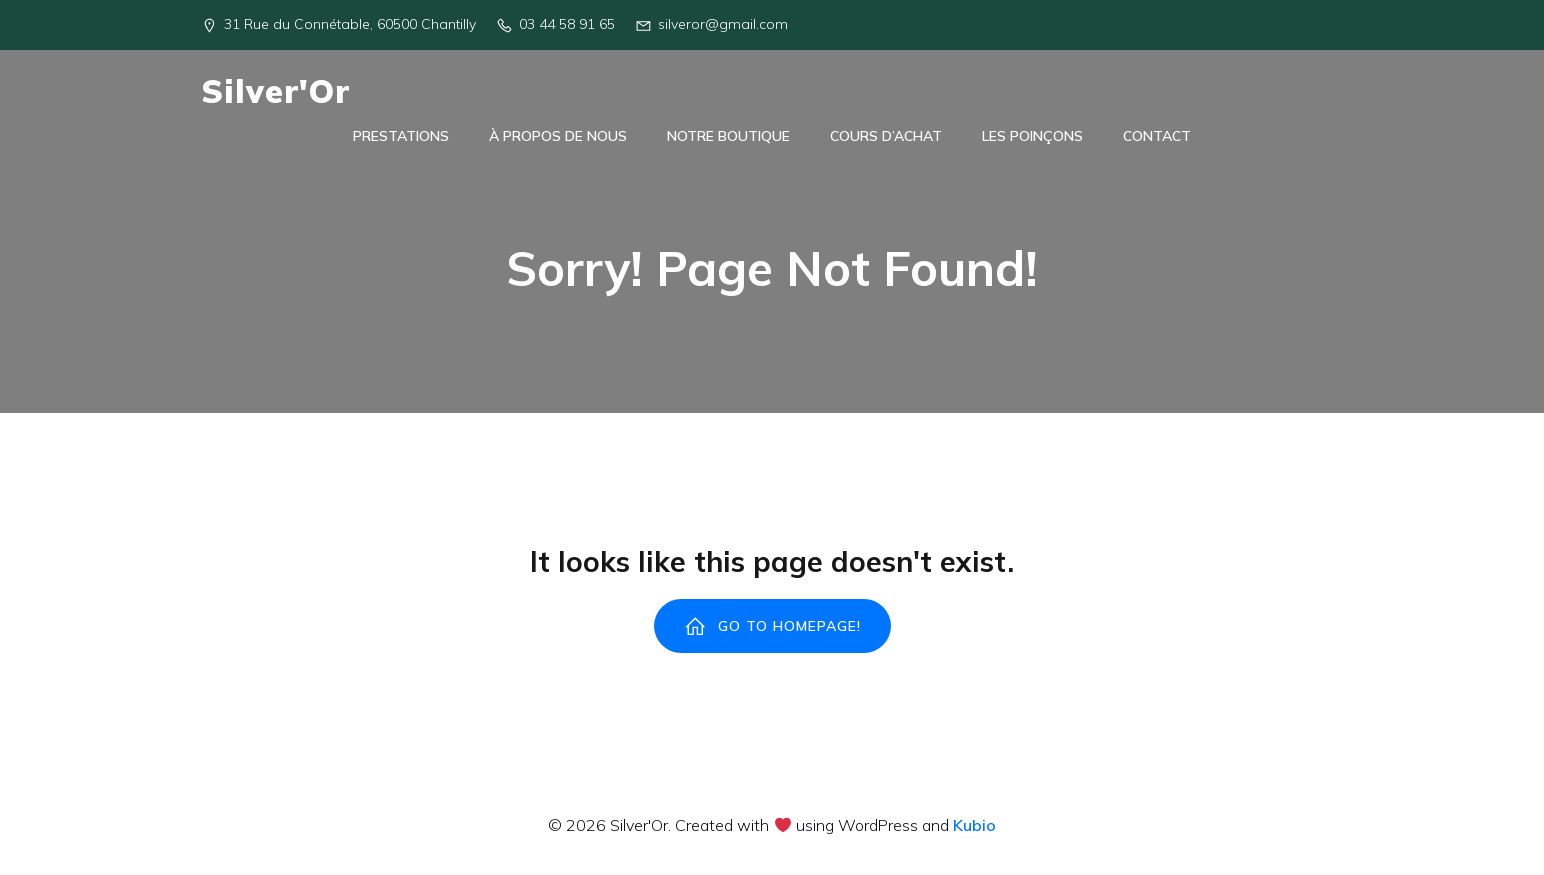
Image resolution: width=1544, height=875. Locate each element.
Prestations (401, 140)
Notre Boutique (728, 140)
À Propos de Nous (558, 140)
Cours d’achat (886, 140)
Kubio (974, 833)
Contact (1157, 140)
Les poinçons (1032, 140)
